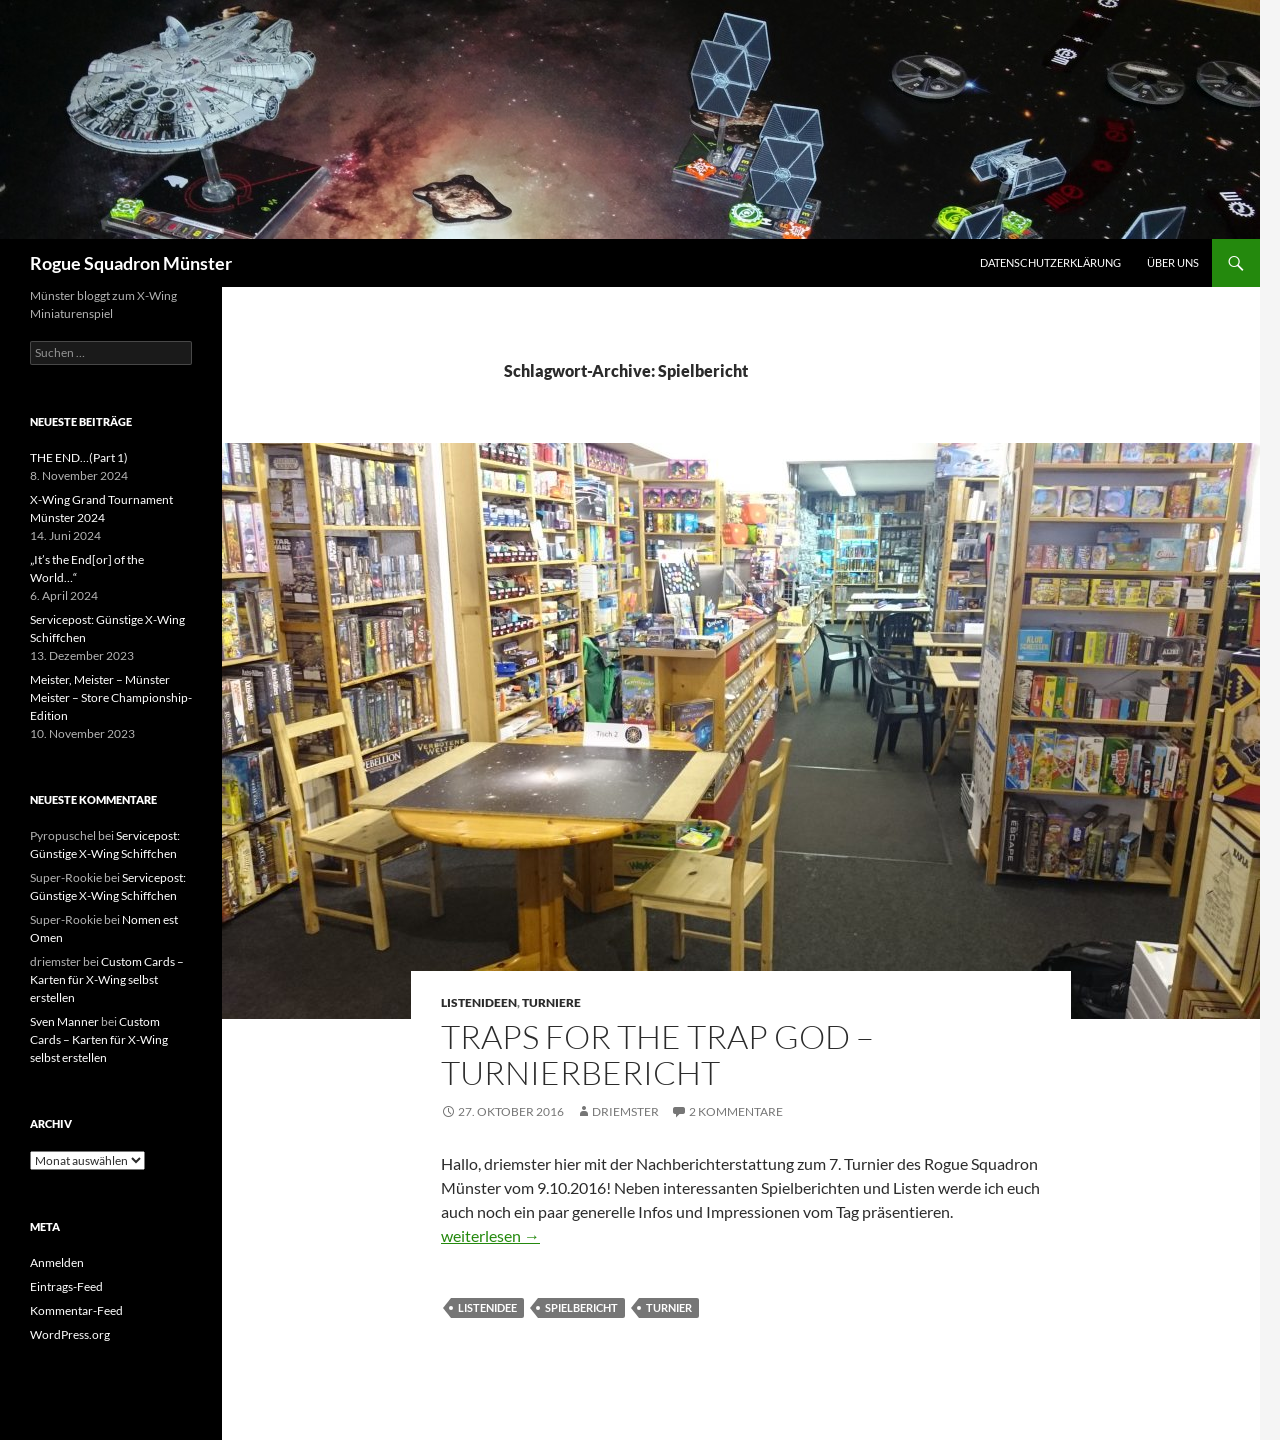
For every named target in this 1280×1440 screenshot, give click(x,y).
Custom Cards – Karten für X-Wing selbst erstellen (107, 979)
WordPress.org (70, 1334)
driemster (625, 1111)
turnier (669, 1307)
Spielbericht (581, 1307)
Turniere (551, 1002)
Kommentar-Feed (76, 1310)
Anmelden (57, 1262)
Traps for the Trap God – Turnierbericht (657, 1054)
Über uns (1173, 262)
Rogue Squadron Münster (131, 263)
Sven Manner (64, 1021)
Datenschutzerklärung (1050, 262)
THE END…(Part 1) (79, 457)
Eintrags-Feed (66, 1286)
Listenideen (479, 1002)
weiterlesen (490, 1235)
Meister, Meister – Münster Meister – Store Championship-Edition (111, 697)
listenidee (487, 1307)
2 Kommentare (736, 1111)
